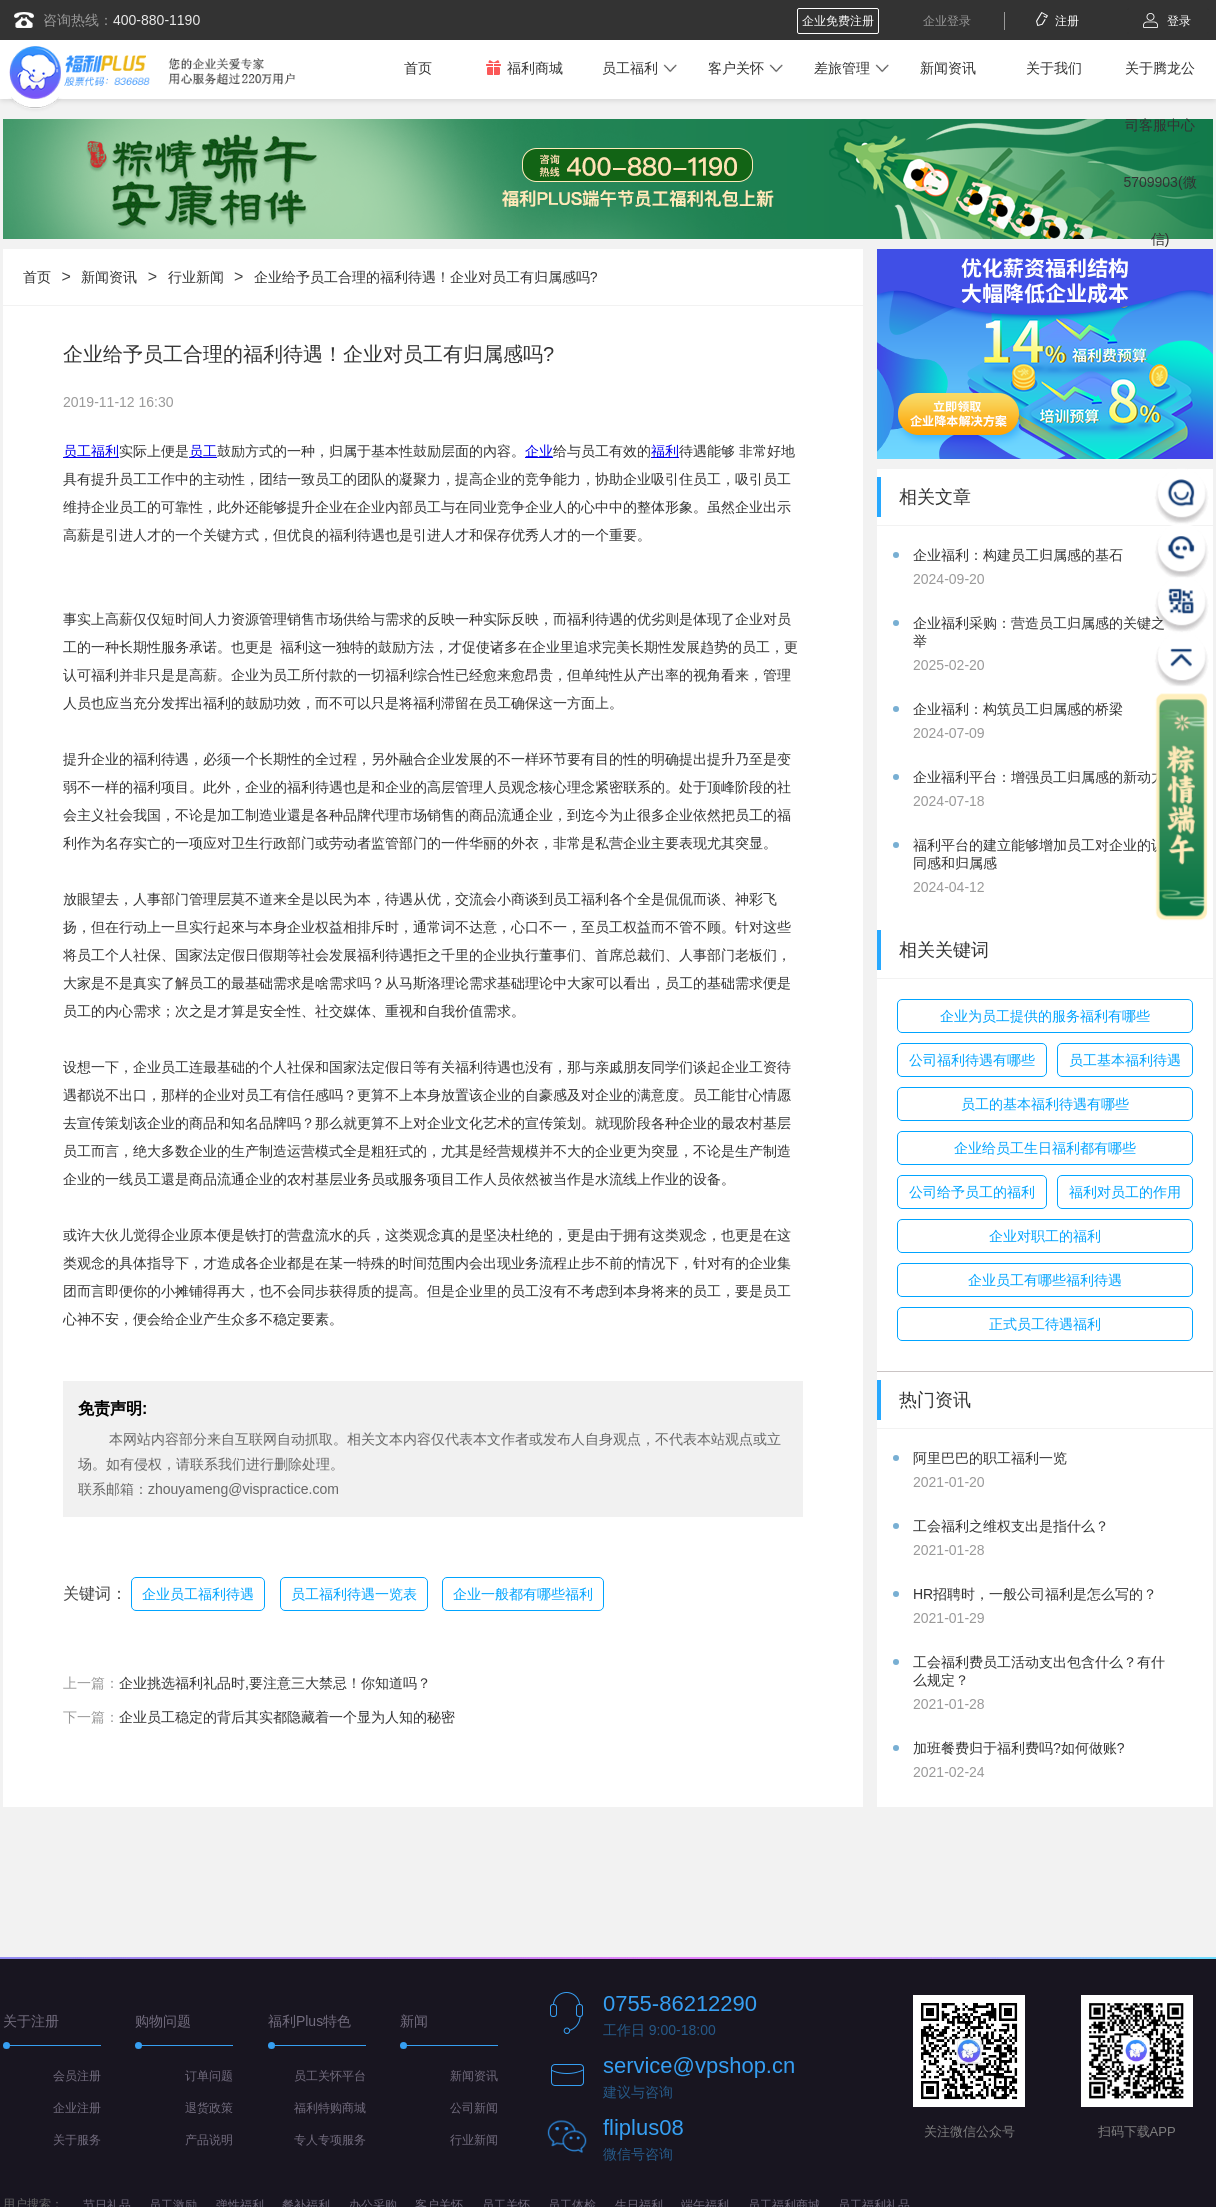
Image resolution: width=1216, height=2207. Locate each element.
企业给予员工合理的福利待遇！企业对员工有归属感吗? (426, 277)
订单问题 (209, 2076)
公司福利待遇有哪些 (972, 1060)
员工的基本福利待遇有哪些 (1045, 1104)
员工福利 (630, 68)
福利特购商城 (330, 2108)
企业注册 (77, 2108)
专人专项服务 (330, 2140)
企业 (539, 451)
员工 (203, 451)
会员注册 (77, 2076)
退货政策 (209, 2108)
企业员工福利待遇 (198, 1594)
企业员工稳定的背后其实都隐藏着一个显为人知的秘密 (287, 1717)
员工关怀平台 (330, 2076)
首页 (418, 68)
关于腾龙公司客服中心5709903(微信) (1159, 153)
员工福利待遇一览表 (354, 1594)
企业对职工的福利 (1045, 1236)
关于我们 (1054, 68)
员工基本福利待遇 (1125, 1060)
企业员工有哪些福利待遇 (1045, 1280)
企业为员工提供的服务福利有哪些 (1045, 1016)
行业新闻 (196, 277)
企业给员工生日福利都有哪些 (1045, 1148)
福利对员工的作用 (1125, 1192)
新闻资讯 (948, 68)
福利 (665, 451)
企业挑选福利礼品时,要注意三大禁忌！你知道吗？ (275, 1683)
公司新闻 (474, 2108)
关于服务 (77, 2140)
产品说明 (209, 2140)
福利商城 (524, 67)
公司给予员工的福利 (972, 1192)
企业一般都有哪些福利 (523, 1594)
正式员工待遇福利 (1045, 1324)
